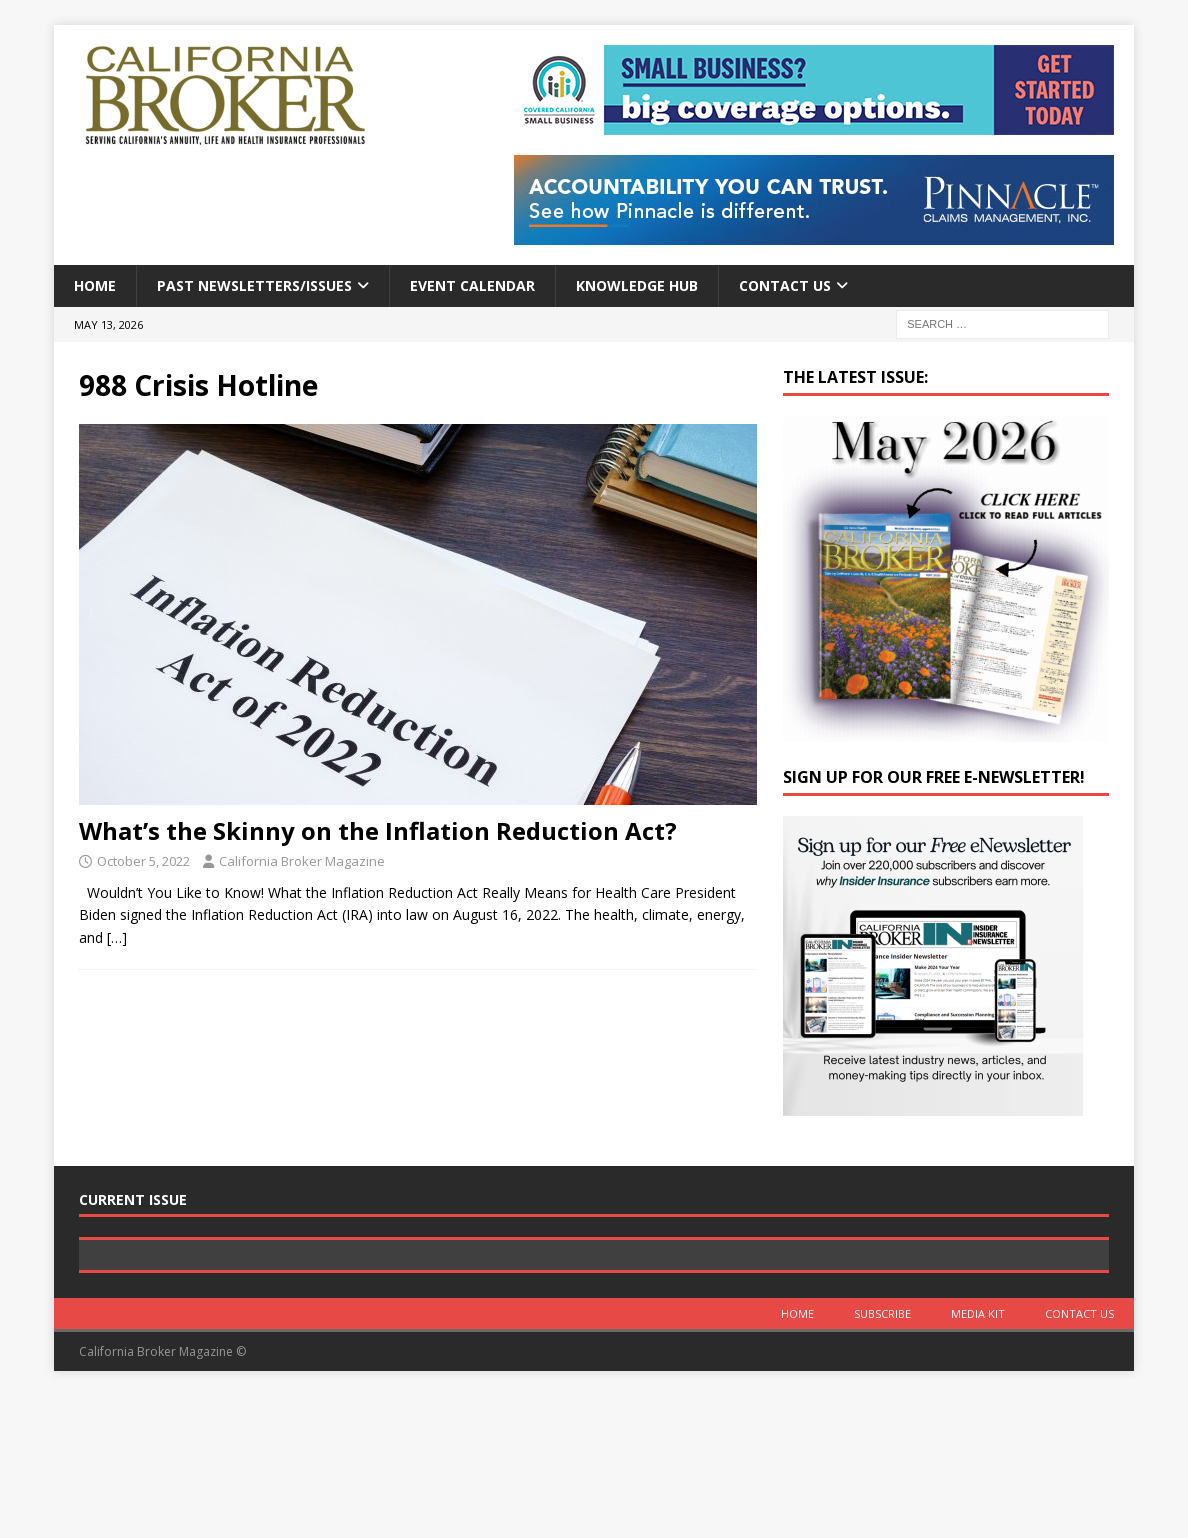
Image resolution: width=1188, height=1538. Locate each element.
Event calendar (472, 285)
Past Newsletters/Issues (254, 285)
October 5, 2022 (143, 861)
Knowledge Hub (637, 285)
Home (95, 285)
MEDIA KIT (978, 1455)
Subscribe (882, 1455)
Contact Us (785, 285)
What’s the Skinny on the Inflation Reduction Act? (378, 830)
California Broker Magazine (302, 861)
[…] (117, 937)
